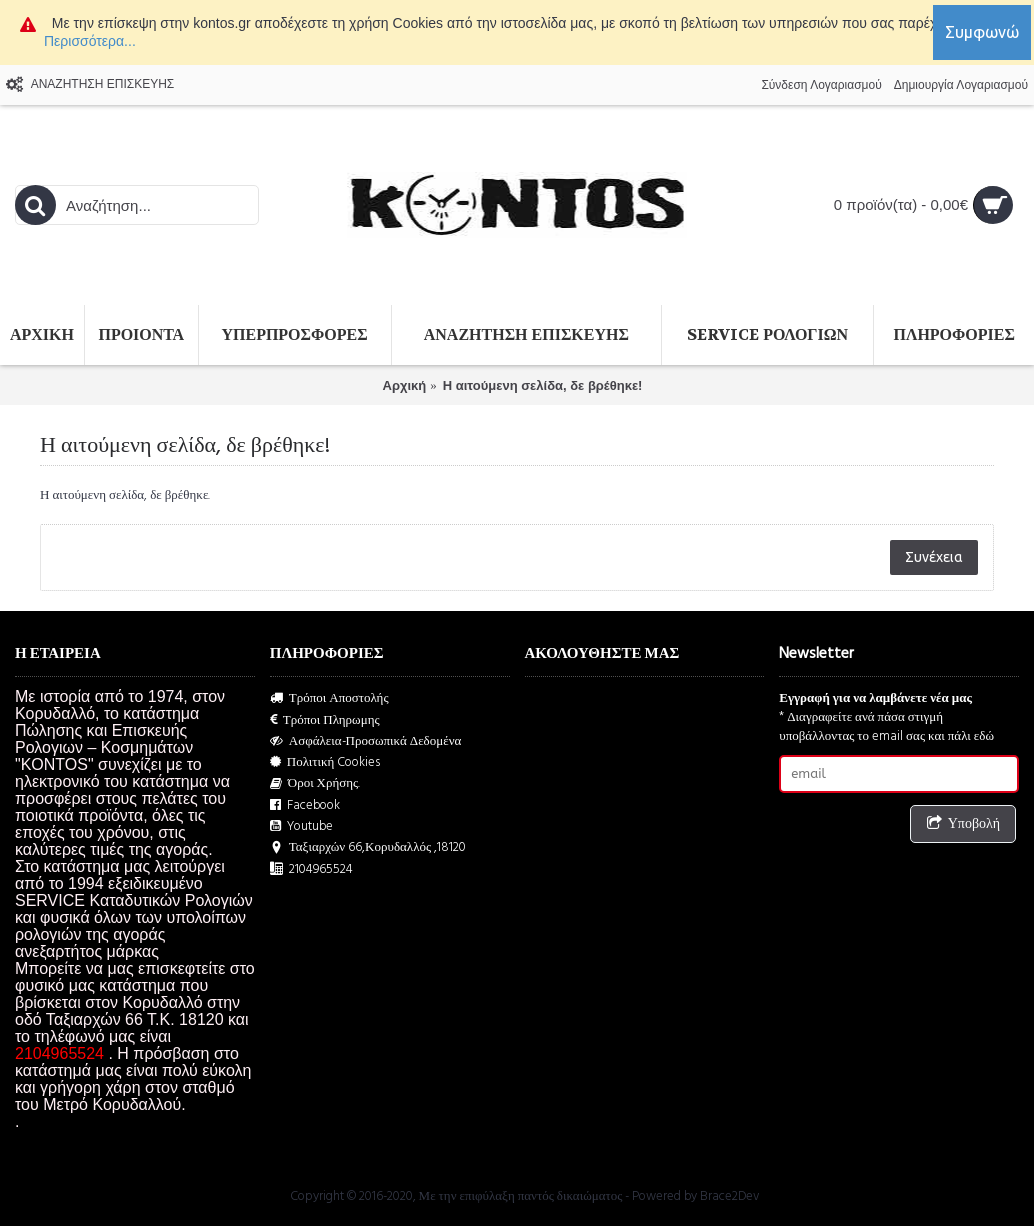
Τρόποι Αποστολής (329, 698)
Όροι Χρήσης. (315, 783)
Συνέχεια (934, 557)
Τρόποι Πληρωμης (325, 720)
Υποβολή (963, 824)
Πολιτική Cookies (325, 762)
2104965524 (311, 869)
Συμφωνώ (982, 32)
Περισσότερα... (90, 41)
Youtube (301, 826)
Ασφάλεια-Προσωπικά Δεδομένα (366, 741)
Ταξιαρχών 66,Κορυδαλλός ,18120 (368, 847)
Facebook (305, 805)
